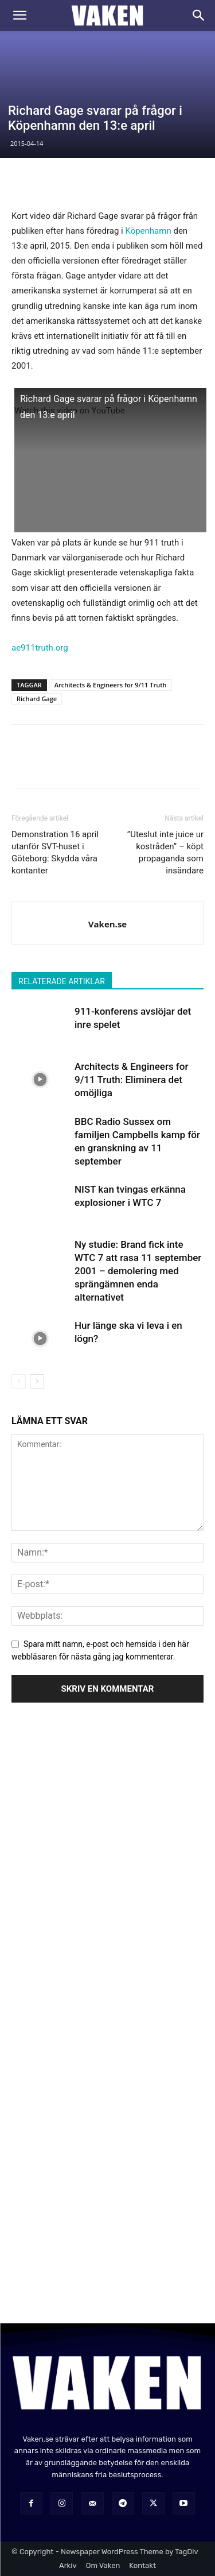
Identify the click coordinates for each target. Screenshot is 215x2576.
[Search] (199, 15)
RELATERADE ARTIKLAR (61, 981)
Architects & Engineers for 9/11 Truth (110, 684)
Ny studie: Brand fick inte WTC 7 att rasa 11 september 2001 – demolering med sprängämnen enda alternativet (138, 1271)
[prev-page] (18, 1381)
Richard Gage (37, 698)
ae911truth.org (39, 648)
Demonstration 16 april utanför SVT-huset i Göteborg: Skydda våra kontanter (55, 852)
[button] (19, 15)
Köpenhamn (148, 231)
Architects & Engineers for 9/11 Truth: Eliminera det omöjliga (132, 1080)
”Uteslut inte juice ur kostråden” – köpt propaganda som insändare (165, 852)
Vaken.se (107, 924)
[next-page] (37, 1381)
